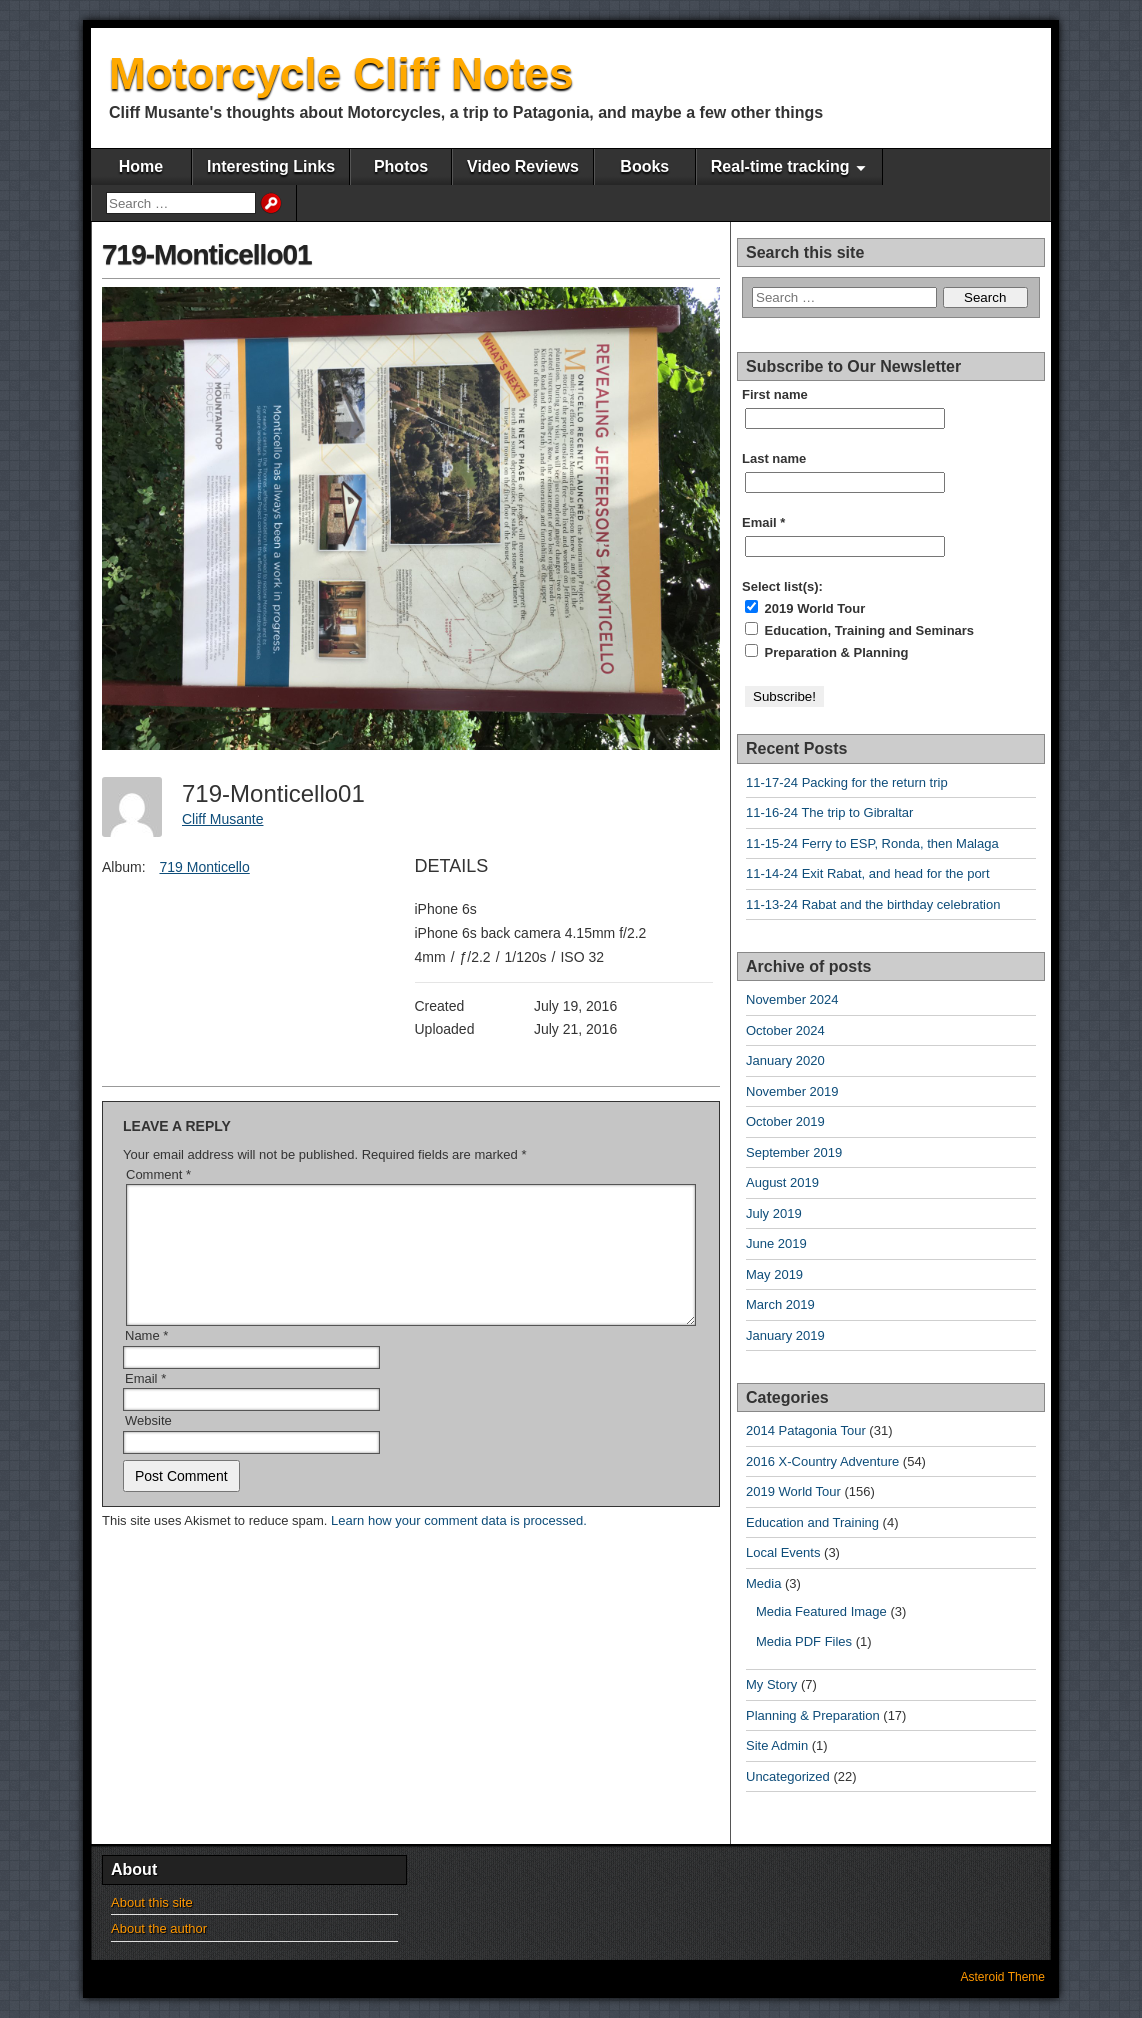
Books (644, 166)
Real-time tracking (780, 166)
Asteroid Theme (1003, 1977)
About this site (152, 1902)
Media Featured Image (821, 1611)
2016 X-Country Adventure (822, 1461)
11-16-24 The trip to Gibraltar (829, 812)
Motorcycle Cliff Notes (341, 73)
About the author (159, 1928)
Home (141, 166)
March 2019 (780, 1304)
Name (146, 1359)
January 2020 (785, 1060)
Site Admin (777, 1745)
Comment (158, 1174)
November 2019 (792, 1091)
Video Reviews (523, 166)
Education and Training (812, 1522)
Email (145, 1402)
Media (763, 1583)
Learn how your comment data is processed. (459, 1544)
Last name (774, 458)
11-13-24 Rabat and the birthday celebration (873, 904)
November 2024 (792, 999)
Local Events (783, 1552)
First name (775, 394)
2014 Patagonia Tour (806, 1430)
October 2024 (785, 1030)
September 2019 (794, 1152)
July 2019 (774, 1213)
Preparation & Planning (826, 652)
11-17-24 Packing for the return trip (847, 782)
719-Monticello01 (207, 254)
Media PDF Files (804, 1641)
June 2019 (776, 1243)
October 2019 (785, 1121)
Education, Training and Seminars (859, 630)
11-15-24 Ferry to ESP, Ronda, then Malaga (872, 843)
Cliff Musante (222, 819)
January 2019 (785, 1335)
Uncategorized (788, 1776)
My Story (771, 1684)
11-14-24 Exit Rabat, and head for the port (868, 873)
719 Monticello (204, 867)
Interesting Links (271, 166)
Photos (401, 166)
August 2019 (782, 1182)
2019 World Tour (805, 608)
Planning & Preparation (813, 1715)
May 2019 (774, 1274)
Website (148, 1444)
